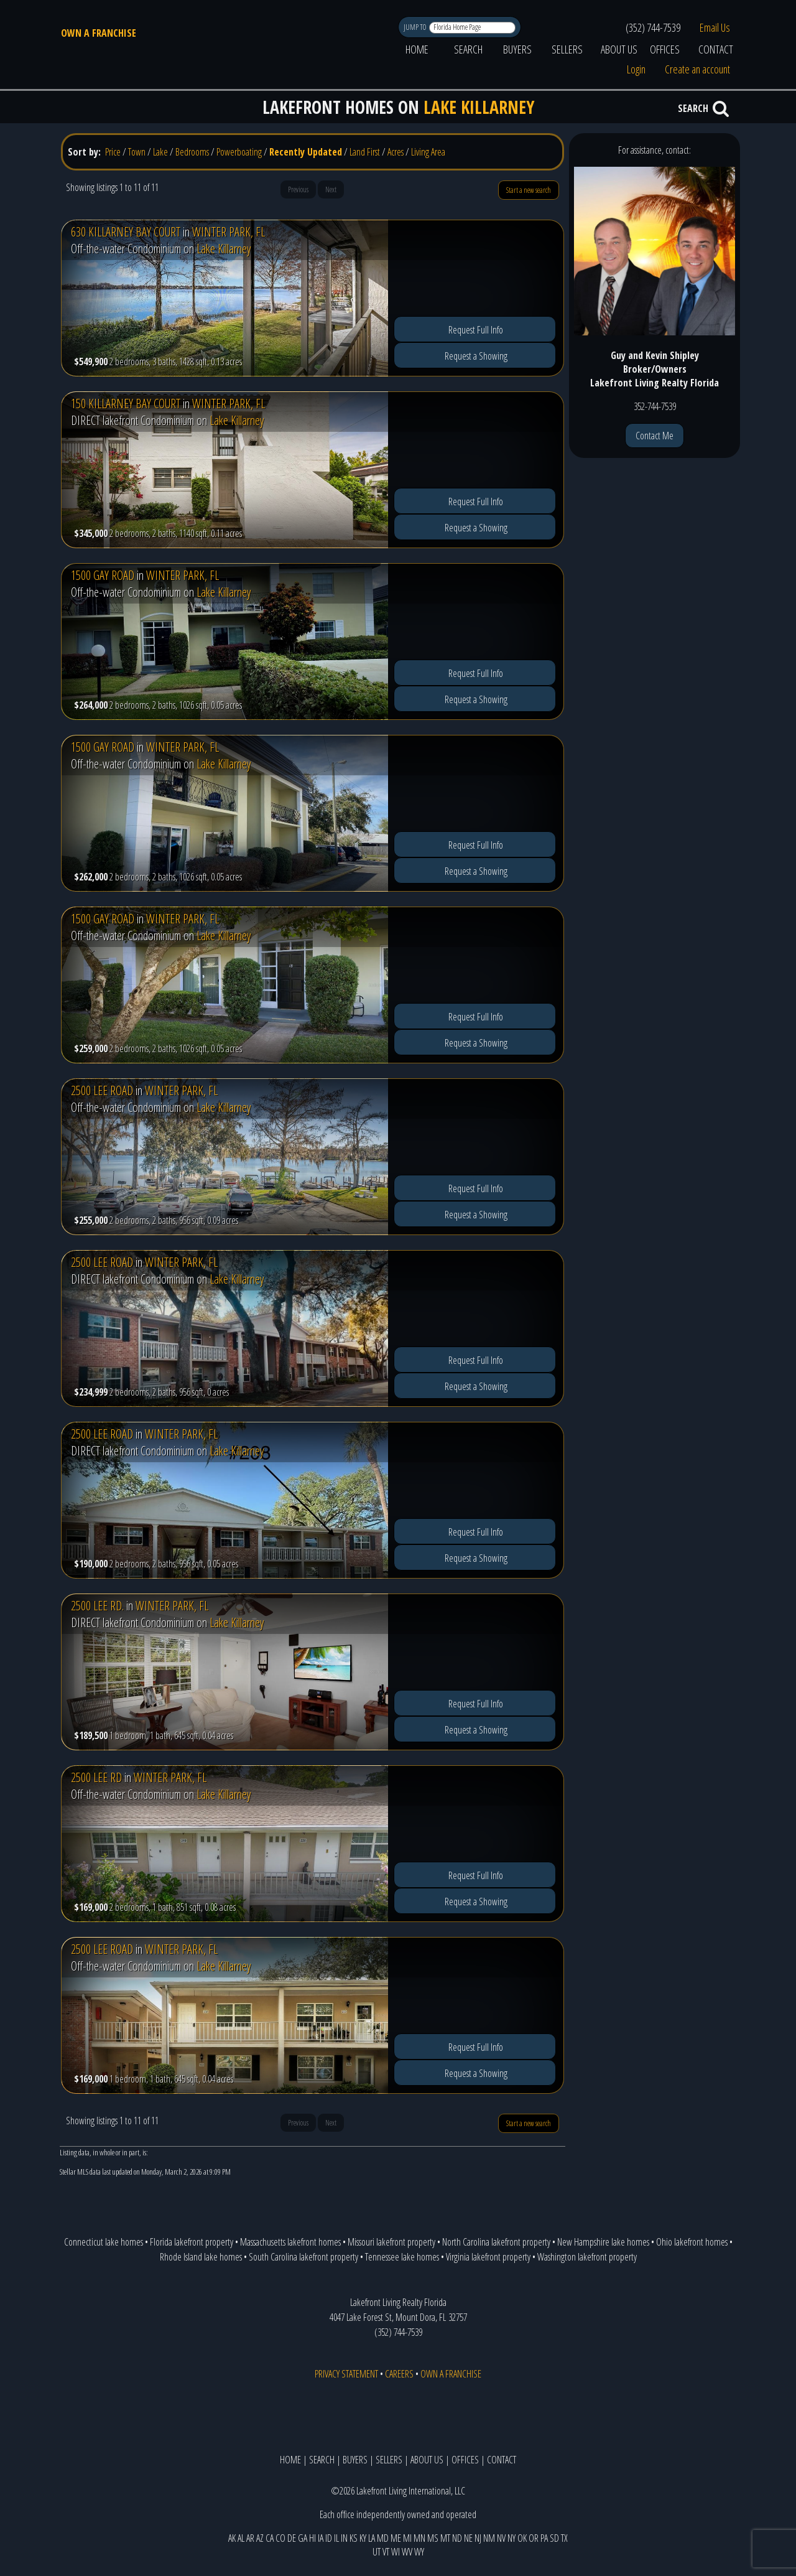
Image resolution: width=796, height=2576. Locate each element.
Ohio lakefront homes (692, 2242)
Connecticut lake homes (103, 2242)
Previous (298, 189)
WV (407, 2552)
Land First (364, 152)
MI (407, 2538)
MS (432, 2538)
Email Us (715, 27)
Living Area (428, 152)
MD (383, 2538)
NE (468, 2538)
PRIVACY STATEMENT (346, 2374)
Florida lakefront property (191, 2242)
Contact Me (654, 435)
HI (312, 2538)
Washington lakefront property (587, 2257)
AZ (260, 2538)
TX (564, 2538)
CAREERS (399, 2374)
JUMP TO (416, 27)
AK (232, 2538)
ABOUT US (619, 49)
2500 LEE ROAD (102, 1090)
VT (385, 2552)
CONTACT (715, 49)
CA (270, 2538)
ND (457, 2538)
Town (137, 152)
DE (291, 2538)
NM (489, 2538)
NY (511, 2538)
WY (419, 2552)
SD (554, 2538)
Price (113, 152)
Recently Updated (305, 152)
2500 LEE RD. (97, 1605)
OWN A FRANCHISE (98, 33)
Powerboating (239, 152)
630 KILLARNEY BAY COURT (125, 231)
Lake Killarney (224, 248)
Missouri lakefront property (391, 2242)
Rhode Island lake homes (201, 2257)
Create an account (697, 69)
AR (250, 2538)
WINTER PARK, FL (228, 231)
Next (330, 189)
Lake (160, 152)
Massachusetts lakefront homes (290, 2242)
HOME (416, 49)
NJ (477, 2538)
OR (534, 2538)
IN (344, 2538)
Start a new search (528, 190)
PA (544, 2538)
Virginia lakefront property (488, 2257)
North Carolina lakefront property (496, 2242)
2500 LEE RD (96, 1777)
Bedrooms (192, 152)
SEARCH (468, 49)
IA (320, 2538)
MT (445, 2538)
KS (353, 2538)
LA (371, 2538)
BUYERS (517, 49)
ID (328, 2538)
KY (362, 2538)
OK (522, 2538)
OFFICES (665, 49)
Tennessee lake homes (402, 2257)
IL (336, 2538)
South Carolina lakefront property (303, 2257)
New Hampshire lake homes (603, 2242)
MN (419, 2538)
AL (241, 2538)
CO (280, 2538)
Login (636, 69)
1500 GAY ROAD (102, 575)
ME (396, 2538)
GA (302, 2538)
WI (395, 2552)
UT (377, 2552)
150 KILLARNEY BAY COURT (125, 403)
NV (501, 2538)
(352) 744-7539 (653, 27)
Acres (395, 152)
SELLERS (567, 49)
